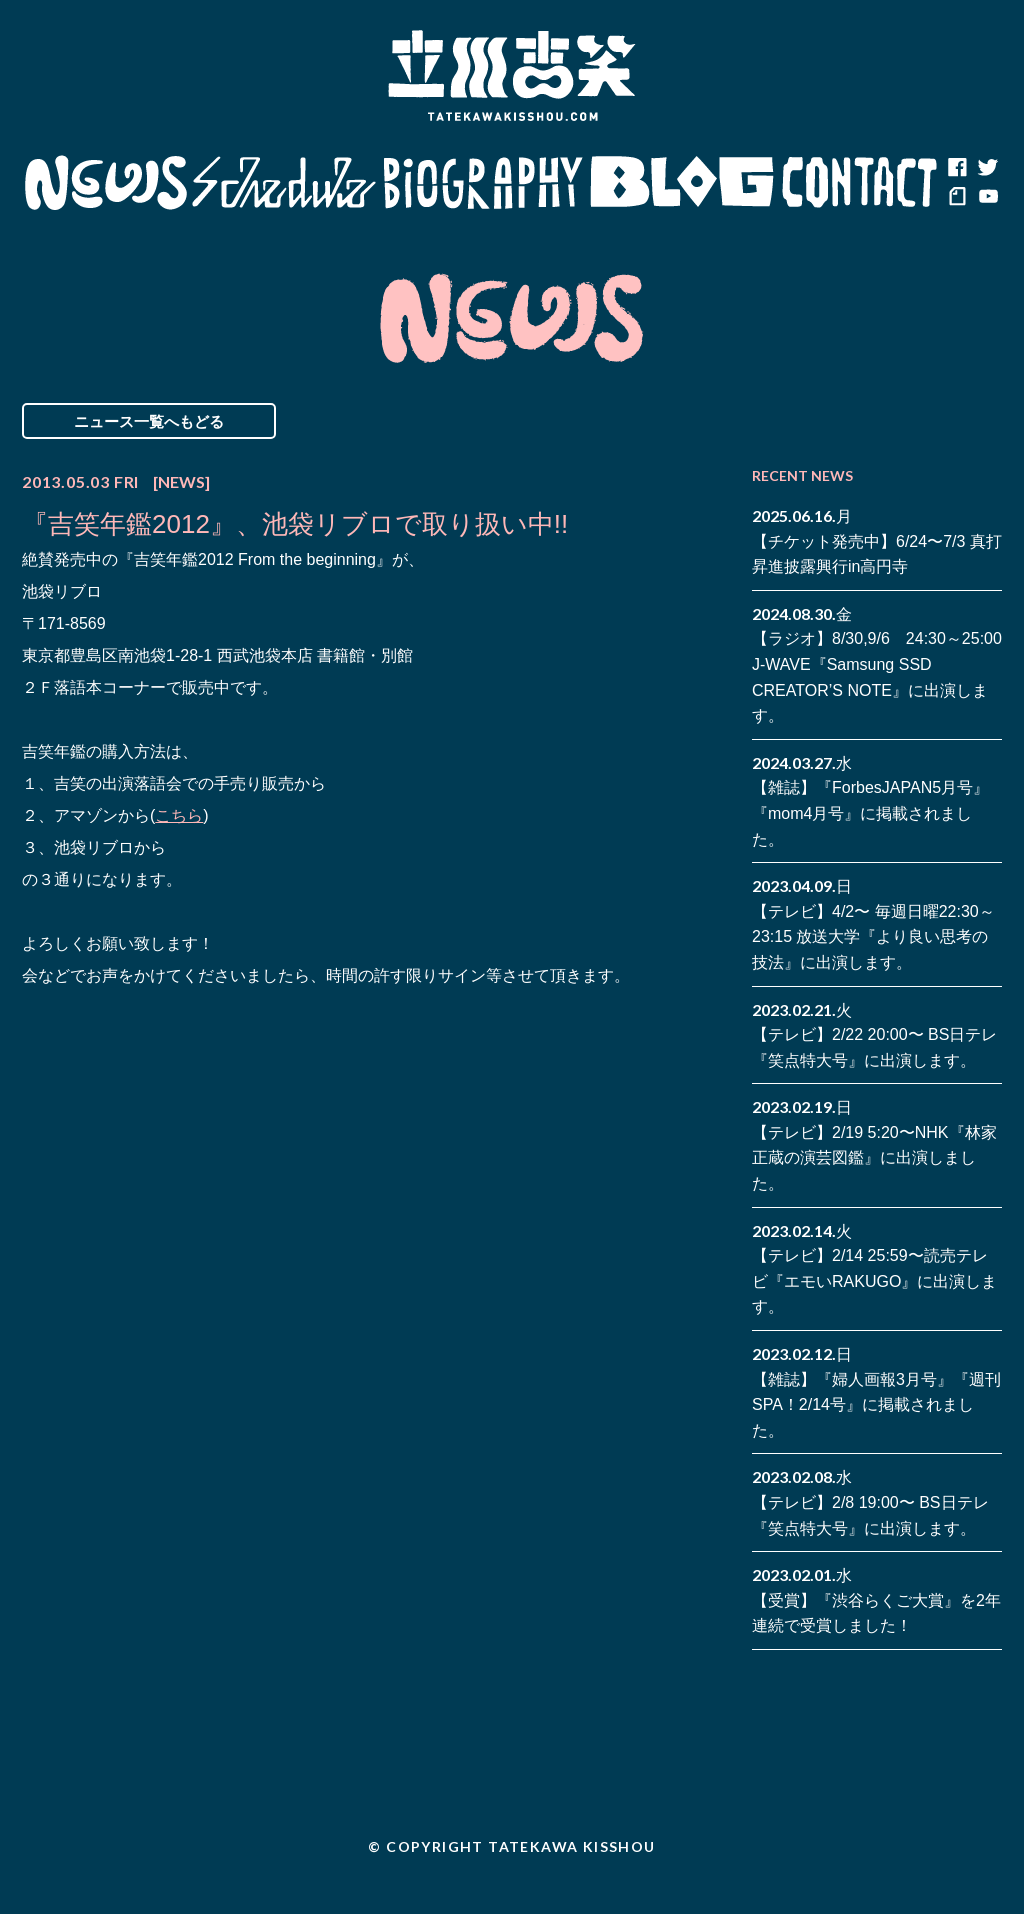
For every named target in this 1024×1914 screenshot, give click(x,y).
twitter (987, 168)
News (105, 183)
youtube (987, 198)
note (957, 198)
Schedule (284, 183)
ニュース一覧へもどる (149, 421)
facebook (957, 168)
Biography (483, 183)
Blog (682, 183)
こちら (179, 815)
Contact (860, 183)
